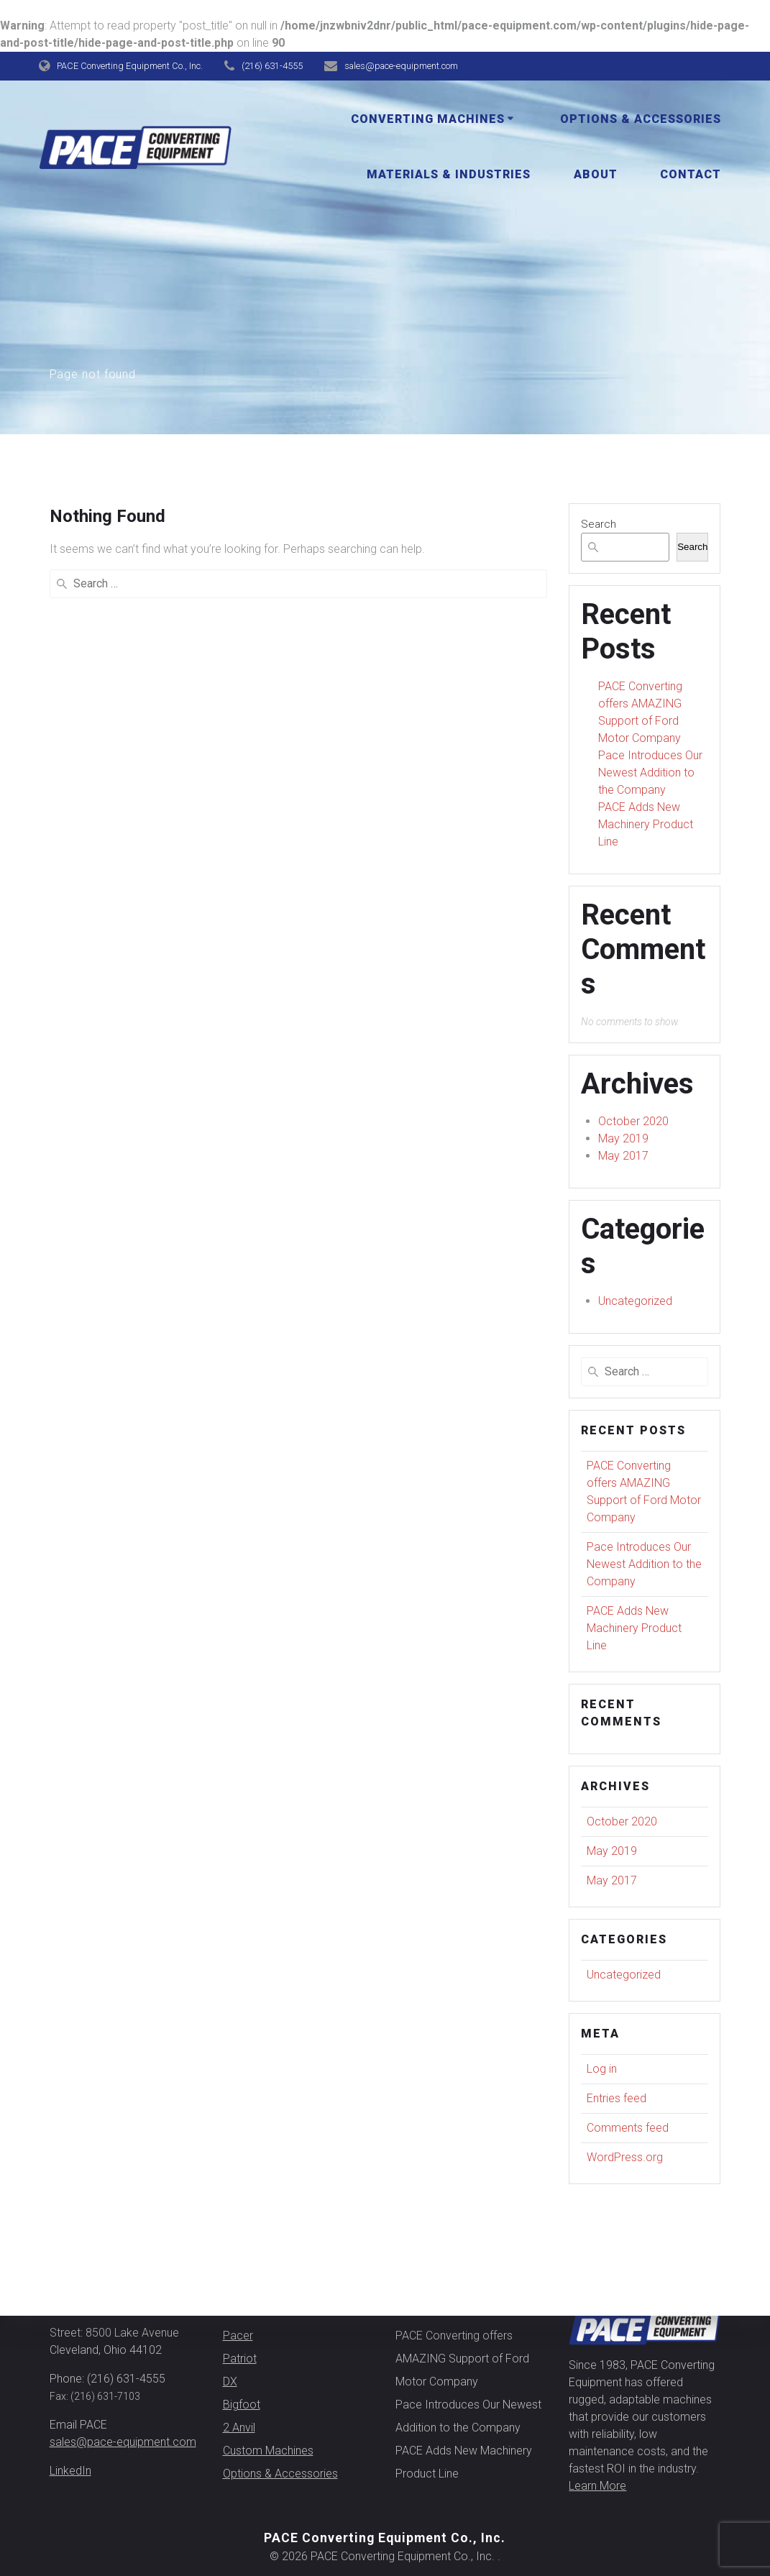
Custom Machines (268, 2450)
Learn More (597, 2486)
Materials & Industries (449, 174)
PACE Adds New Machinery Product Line (645, 824)
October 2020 (633, 1121)
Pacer (238, 2335)
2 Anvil (239, 2427)
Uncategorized (635, 1301)
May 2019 (623, 1138)
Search (598, 524)
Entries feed (616, 2098)
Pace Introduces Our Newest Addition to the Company (650, 772)
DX (230, 2381)
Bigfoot (241, 2404)
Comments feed (628, 2128)
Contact (690, 174)
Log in (602, 2069)
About (596, 174)
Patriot (240, 2358)
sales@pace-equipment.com (123, 2442)
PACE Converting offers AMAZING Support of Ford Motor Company (462, 2358)
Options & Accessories (640, 119)
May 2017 (623, 1156)
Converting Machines (428, 119)
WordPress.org (625, 2157)
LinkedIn (70, 2471)
